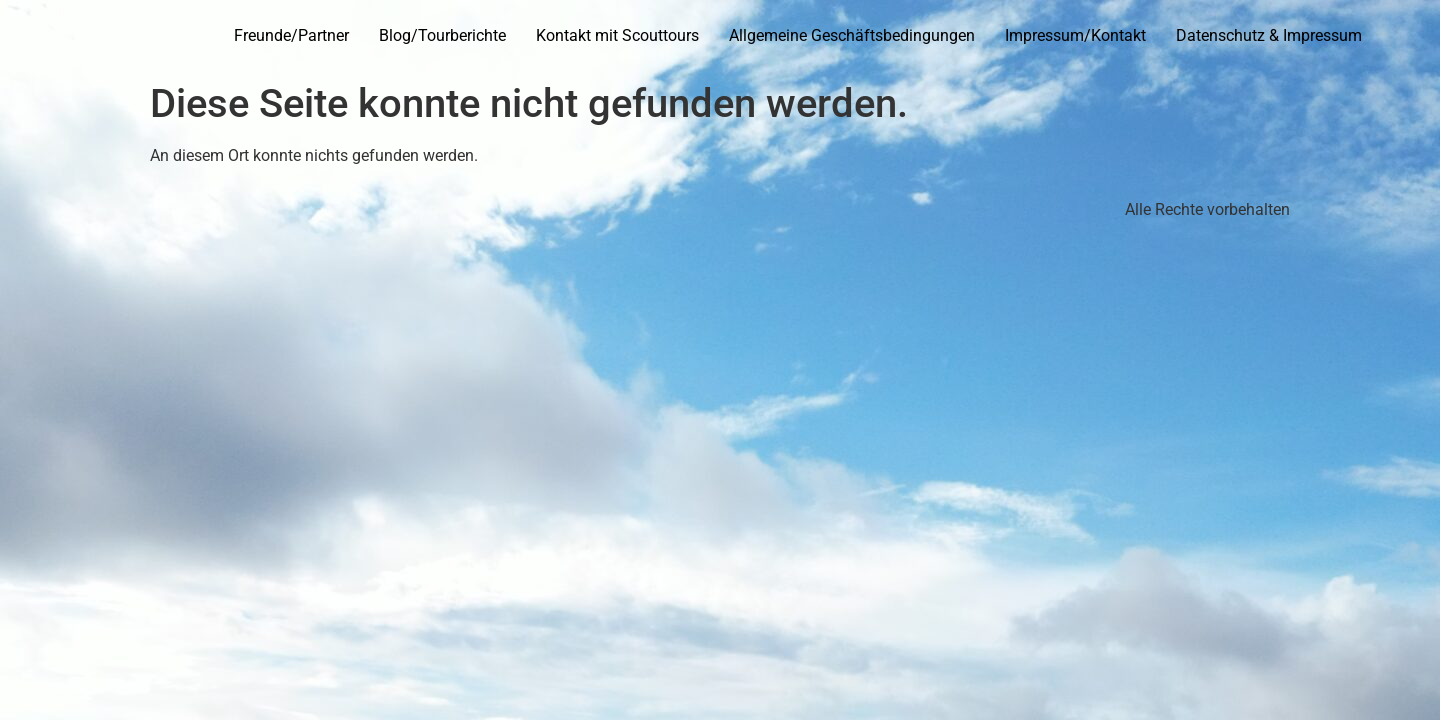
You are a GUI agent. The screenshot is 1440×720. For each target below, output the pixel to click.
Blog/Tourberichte (442, 35)
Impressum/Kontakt (1075, 35)
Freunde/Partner (291, 35)
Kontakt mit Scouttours (617, 35)
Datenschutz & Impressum (1269, 35)
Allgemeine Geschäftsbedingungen (852, 35)
